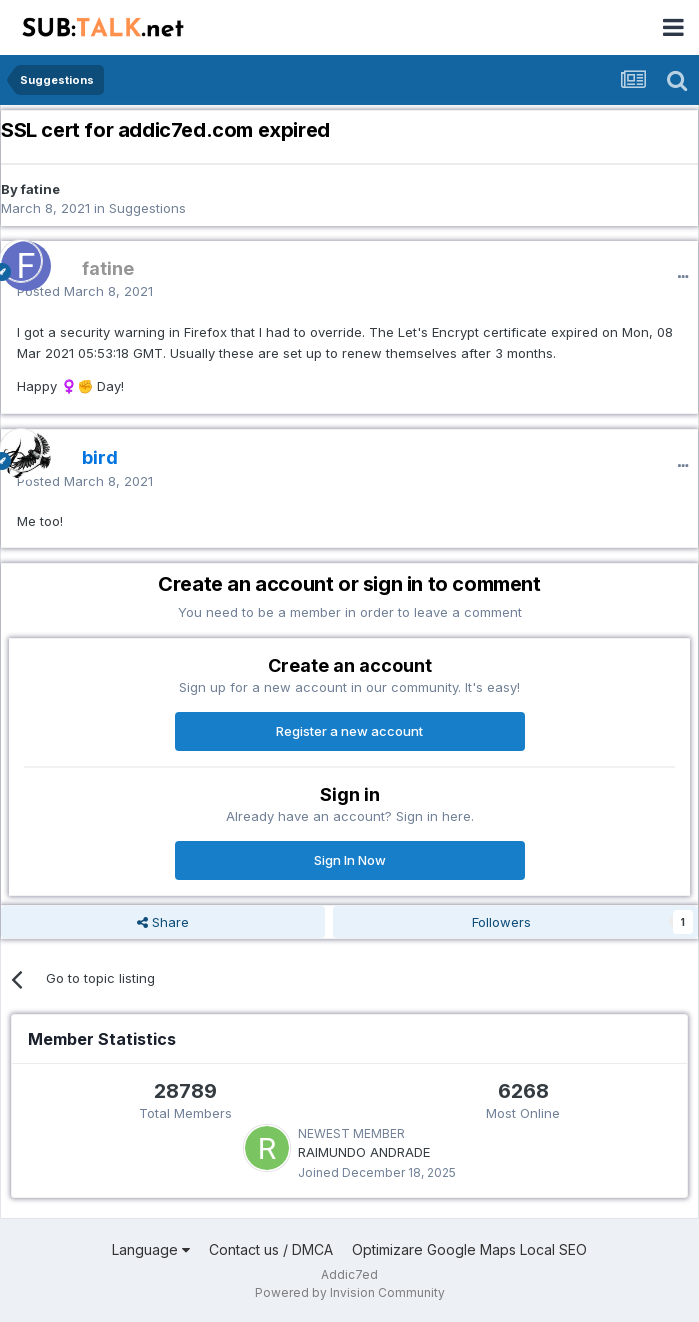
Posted (85, 291)
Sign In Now (350, 860)
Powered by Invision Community (350, 1292)
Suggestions (147, 208)
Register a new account (349, 731)
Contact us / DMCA (271, 1249)
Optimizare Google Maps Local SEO (469, 1249)
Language (151, 1249)
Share (163, 922)
